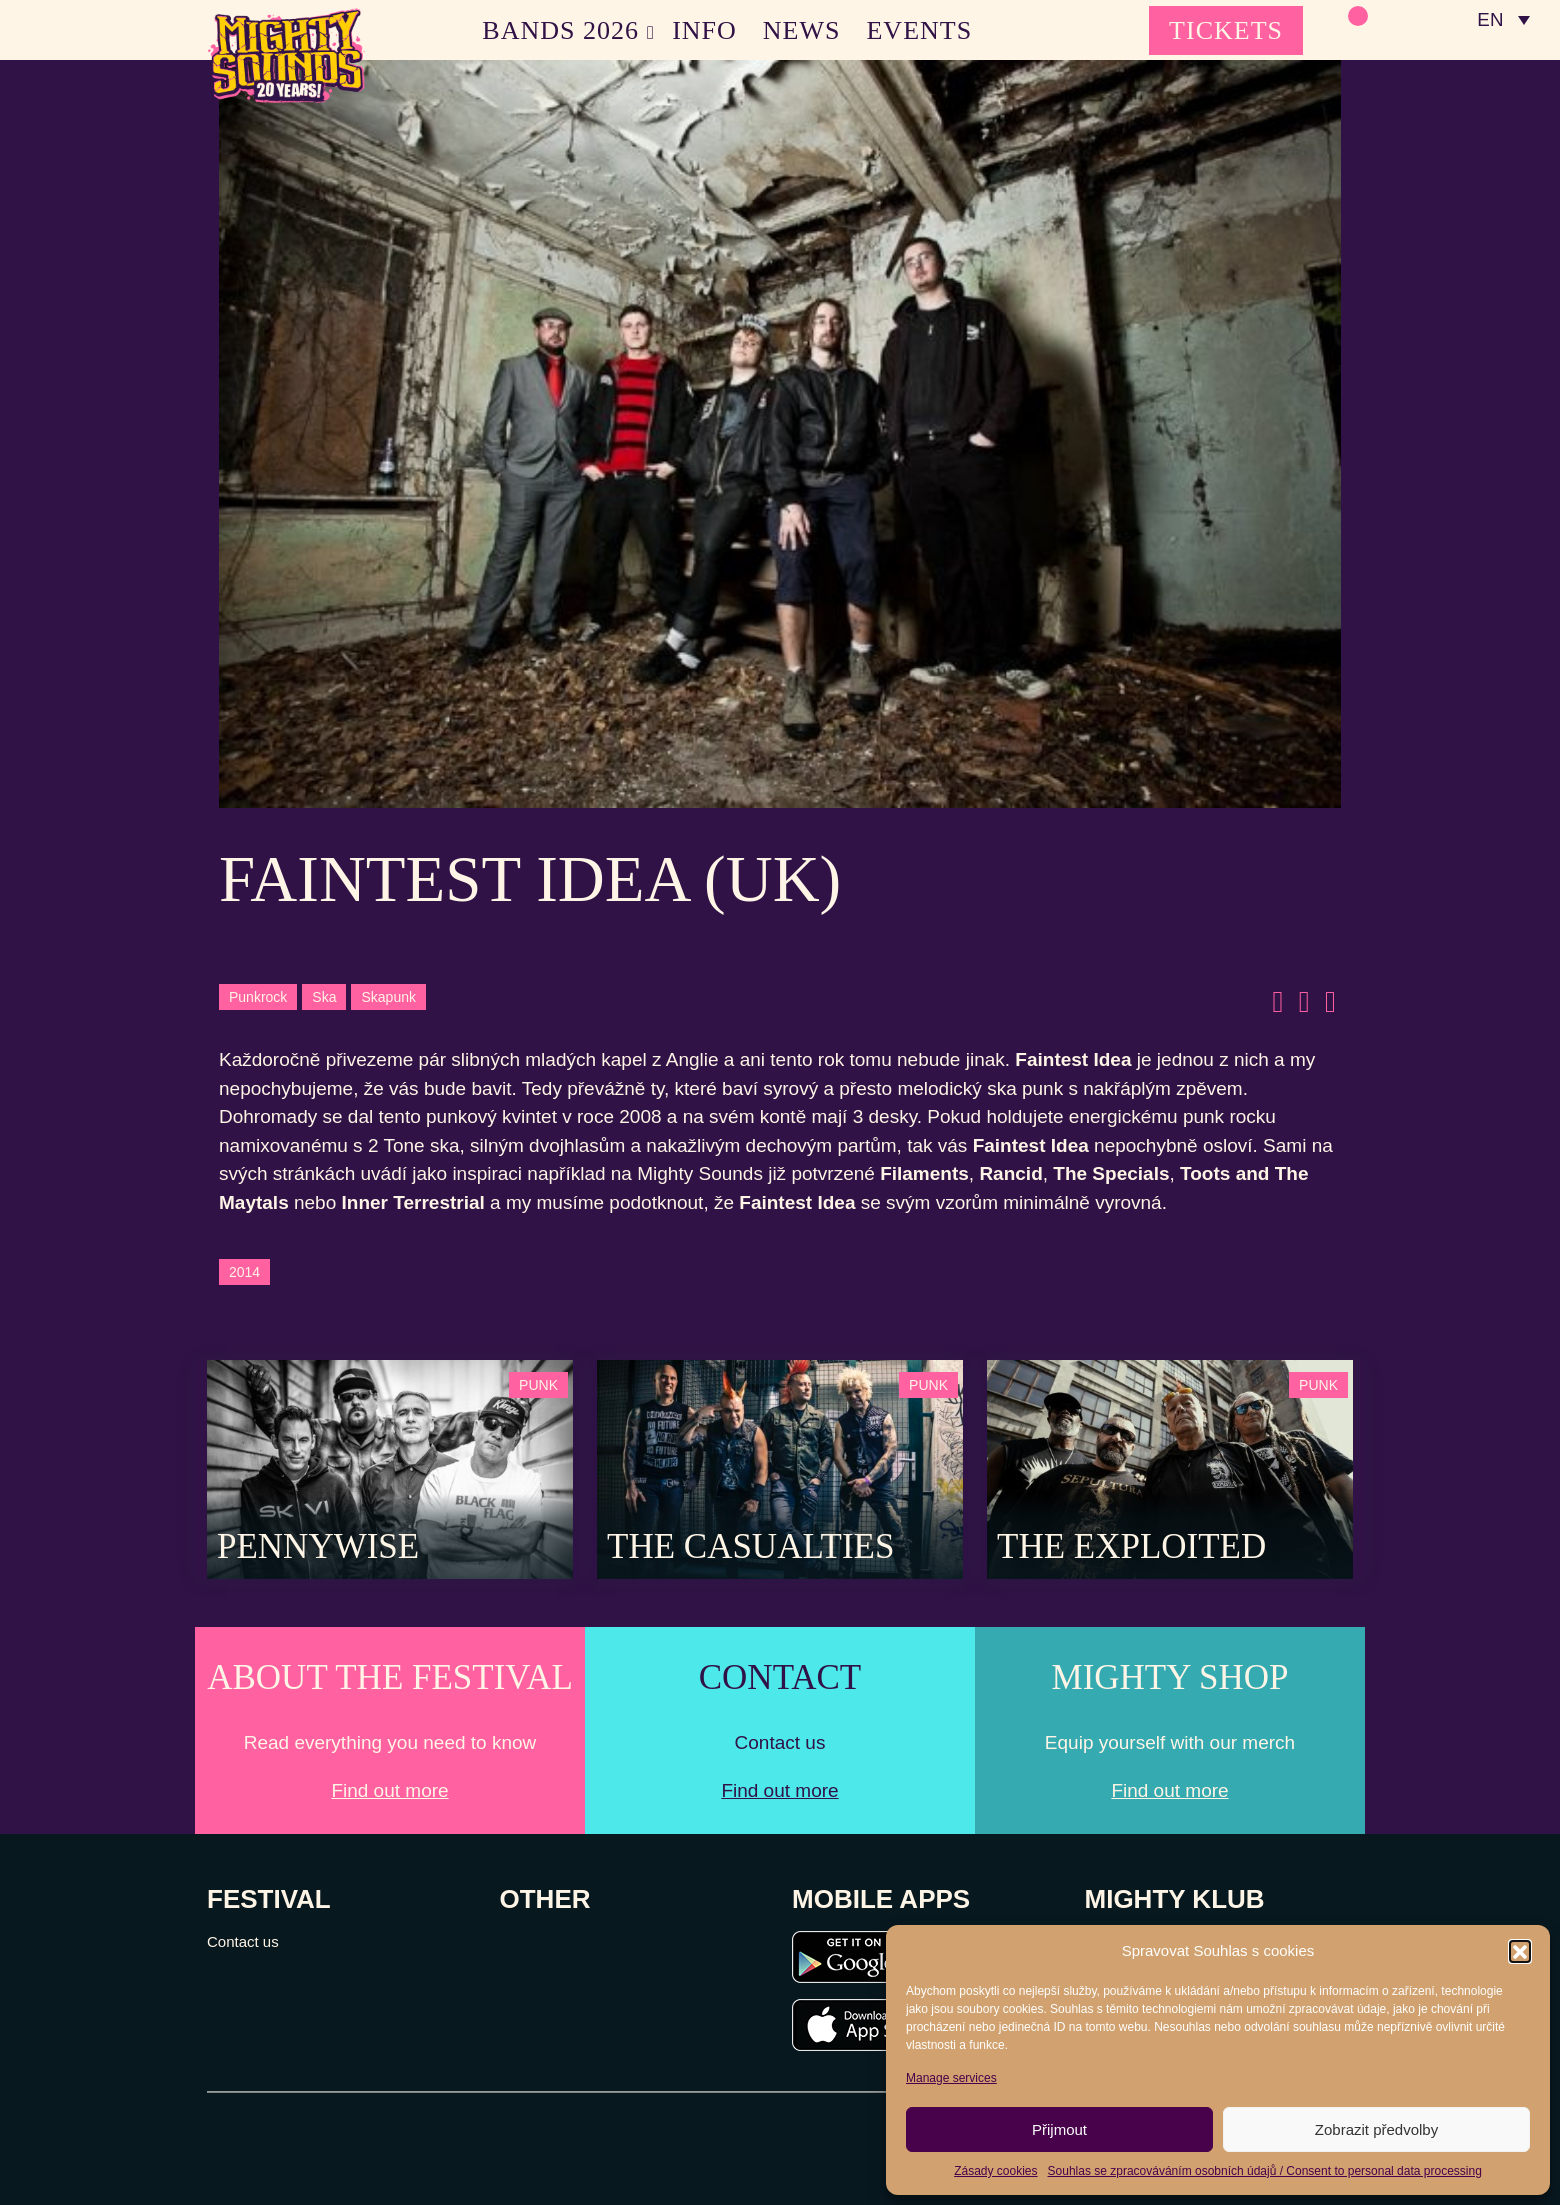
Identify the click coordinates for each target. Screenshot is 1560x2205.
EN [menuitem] (1489, 20)
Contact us (243, 1941)
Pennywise (318, 1546)
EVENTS (920, 30)
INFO (704, 30)
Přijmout (1059, 2129)
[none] (1503, 20)
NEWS (802, 30)
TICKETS (1226, 30)
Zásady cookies (995, 2171)
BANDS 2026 (560, 30)
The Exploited (1131, 1546)
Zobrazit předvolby (1376, 2129)
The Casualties (750, 1546)
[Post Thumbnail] (390, 1467)
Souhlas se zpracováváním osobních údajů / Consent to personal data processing (1265, 2171)
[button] (1520, 1951)
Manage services (951, 2078)
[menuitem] (1503, 20)
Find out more (389, 1790)
